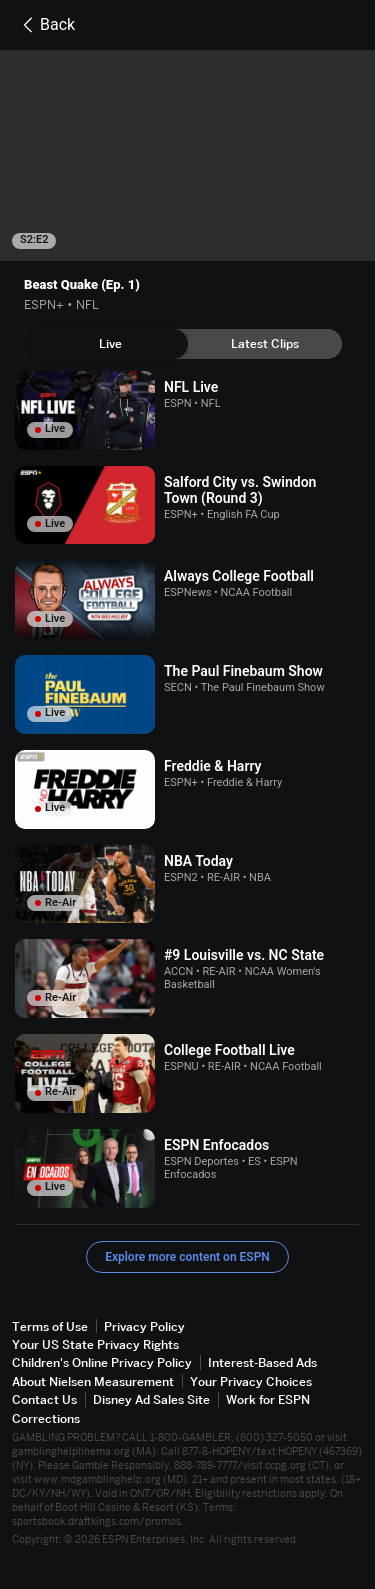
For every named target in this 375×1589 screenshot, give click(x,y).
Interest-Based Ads (262, 1362)
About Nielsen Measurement (93, 1381)
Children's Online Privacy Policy (102, 1362)
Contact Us (44, 1399)
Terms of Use (50, 1326)
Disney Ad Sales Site (151, 1399)
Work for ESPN (268, 1399)
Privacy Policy (144, 1326)
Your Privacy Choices (251, 1381)
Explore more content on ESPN (187, 1257)
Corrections (46, 1418)
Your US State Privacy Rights (95, 1344)
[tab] (110, 344)
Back (45, 25)
